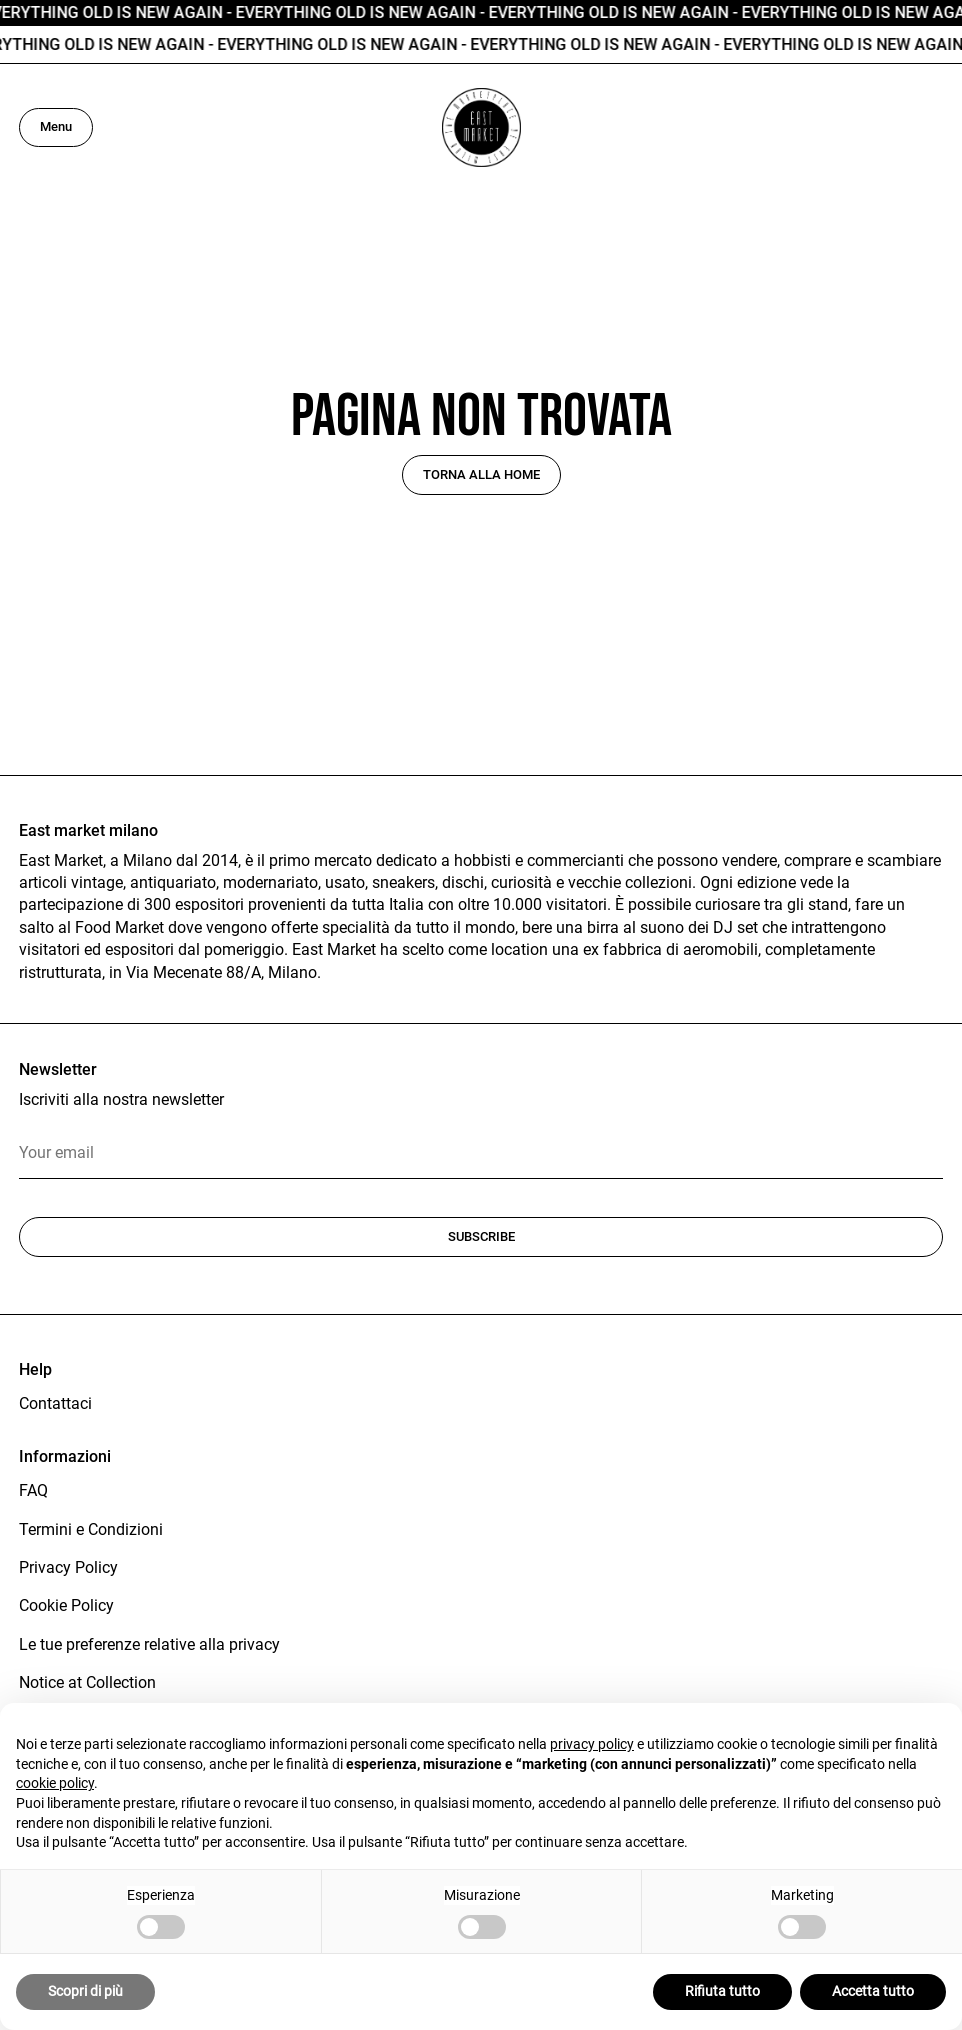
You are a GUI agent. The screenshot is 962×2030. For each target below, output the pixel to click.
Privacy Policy (68, 1567)
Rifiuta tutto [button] (722, 1991)
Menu (56, 126)
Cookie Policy (66, 1605)
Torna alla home (481, 474)
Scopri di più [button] (85, 1991)
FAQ (33, 1490)
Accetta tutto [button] (873, 1991)
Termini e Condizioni (91, 1529)
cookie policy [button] (55, 1783)
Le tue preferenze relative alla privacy (149, 1644)
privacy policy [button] (592, 1744)
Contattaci (55, 1403)
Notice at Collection (87, 1682)
